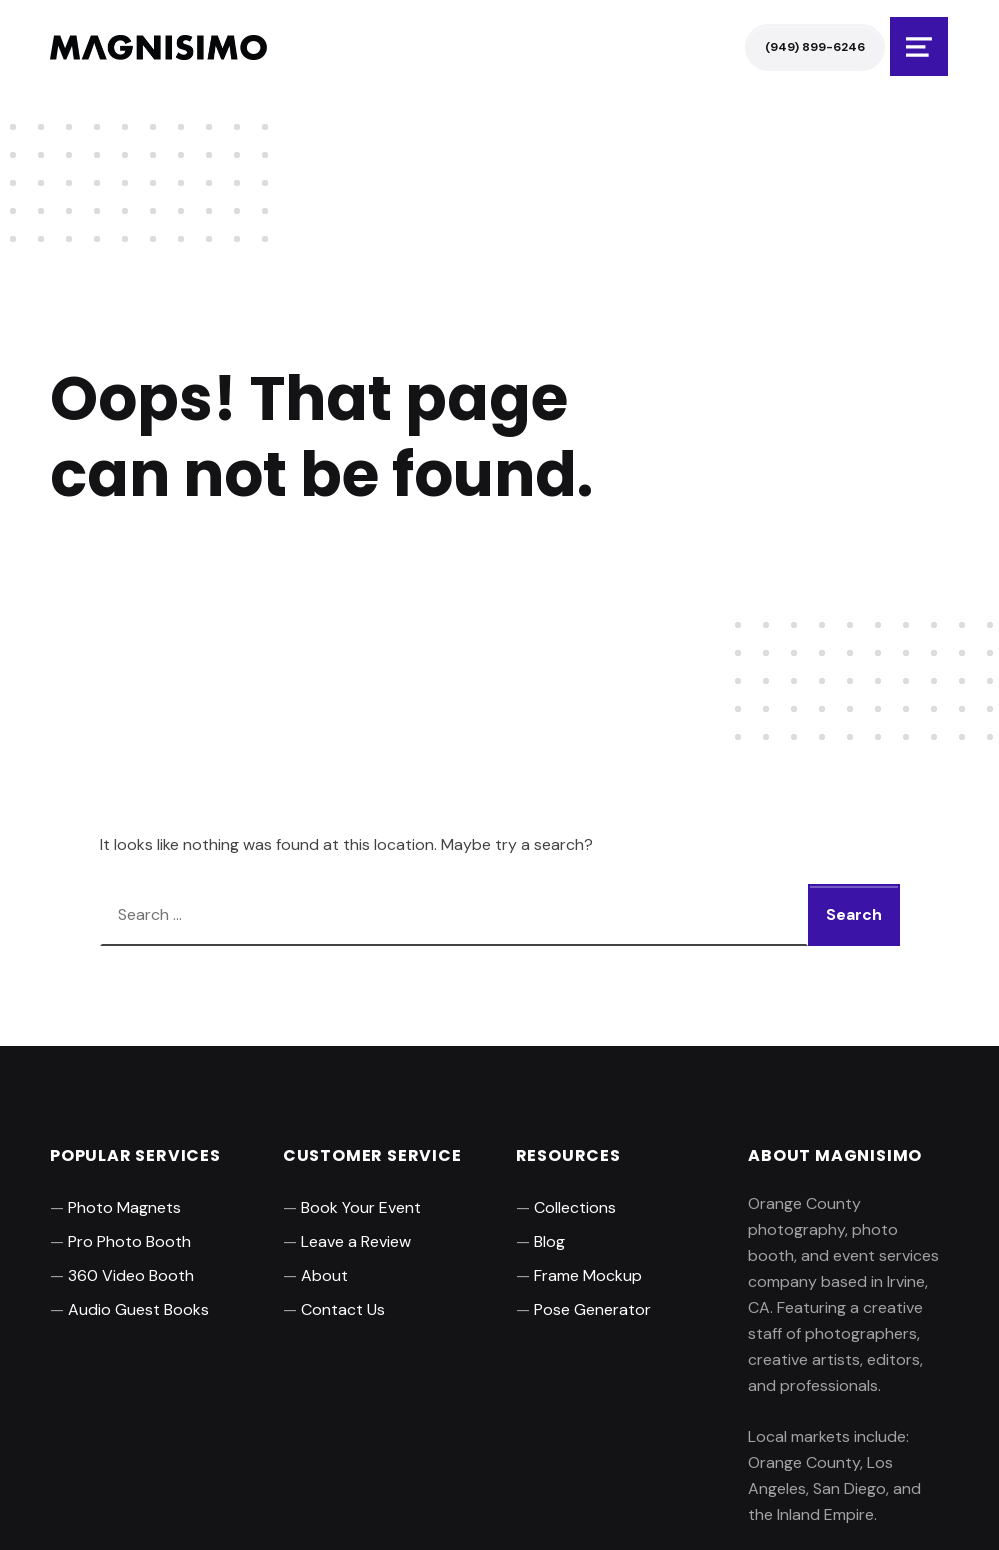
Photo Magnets (124, 1207)
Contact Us (343, 1309)
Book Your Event (361, 1207)
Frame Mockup (588, 1275)
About (324, 1275)
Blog (549, 1241)
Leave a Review (356, 1241)
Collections (575, 1207)
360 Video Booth (131, 1275)
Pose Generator (592, 1309)
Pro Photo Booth (129, 1241)
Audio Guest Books (138, 1309)
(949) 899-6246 (815, 47)
